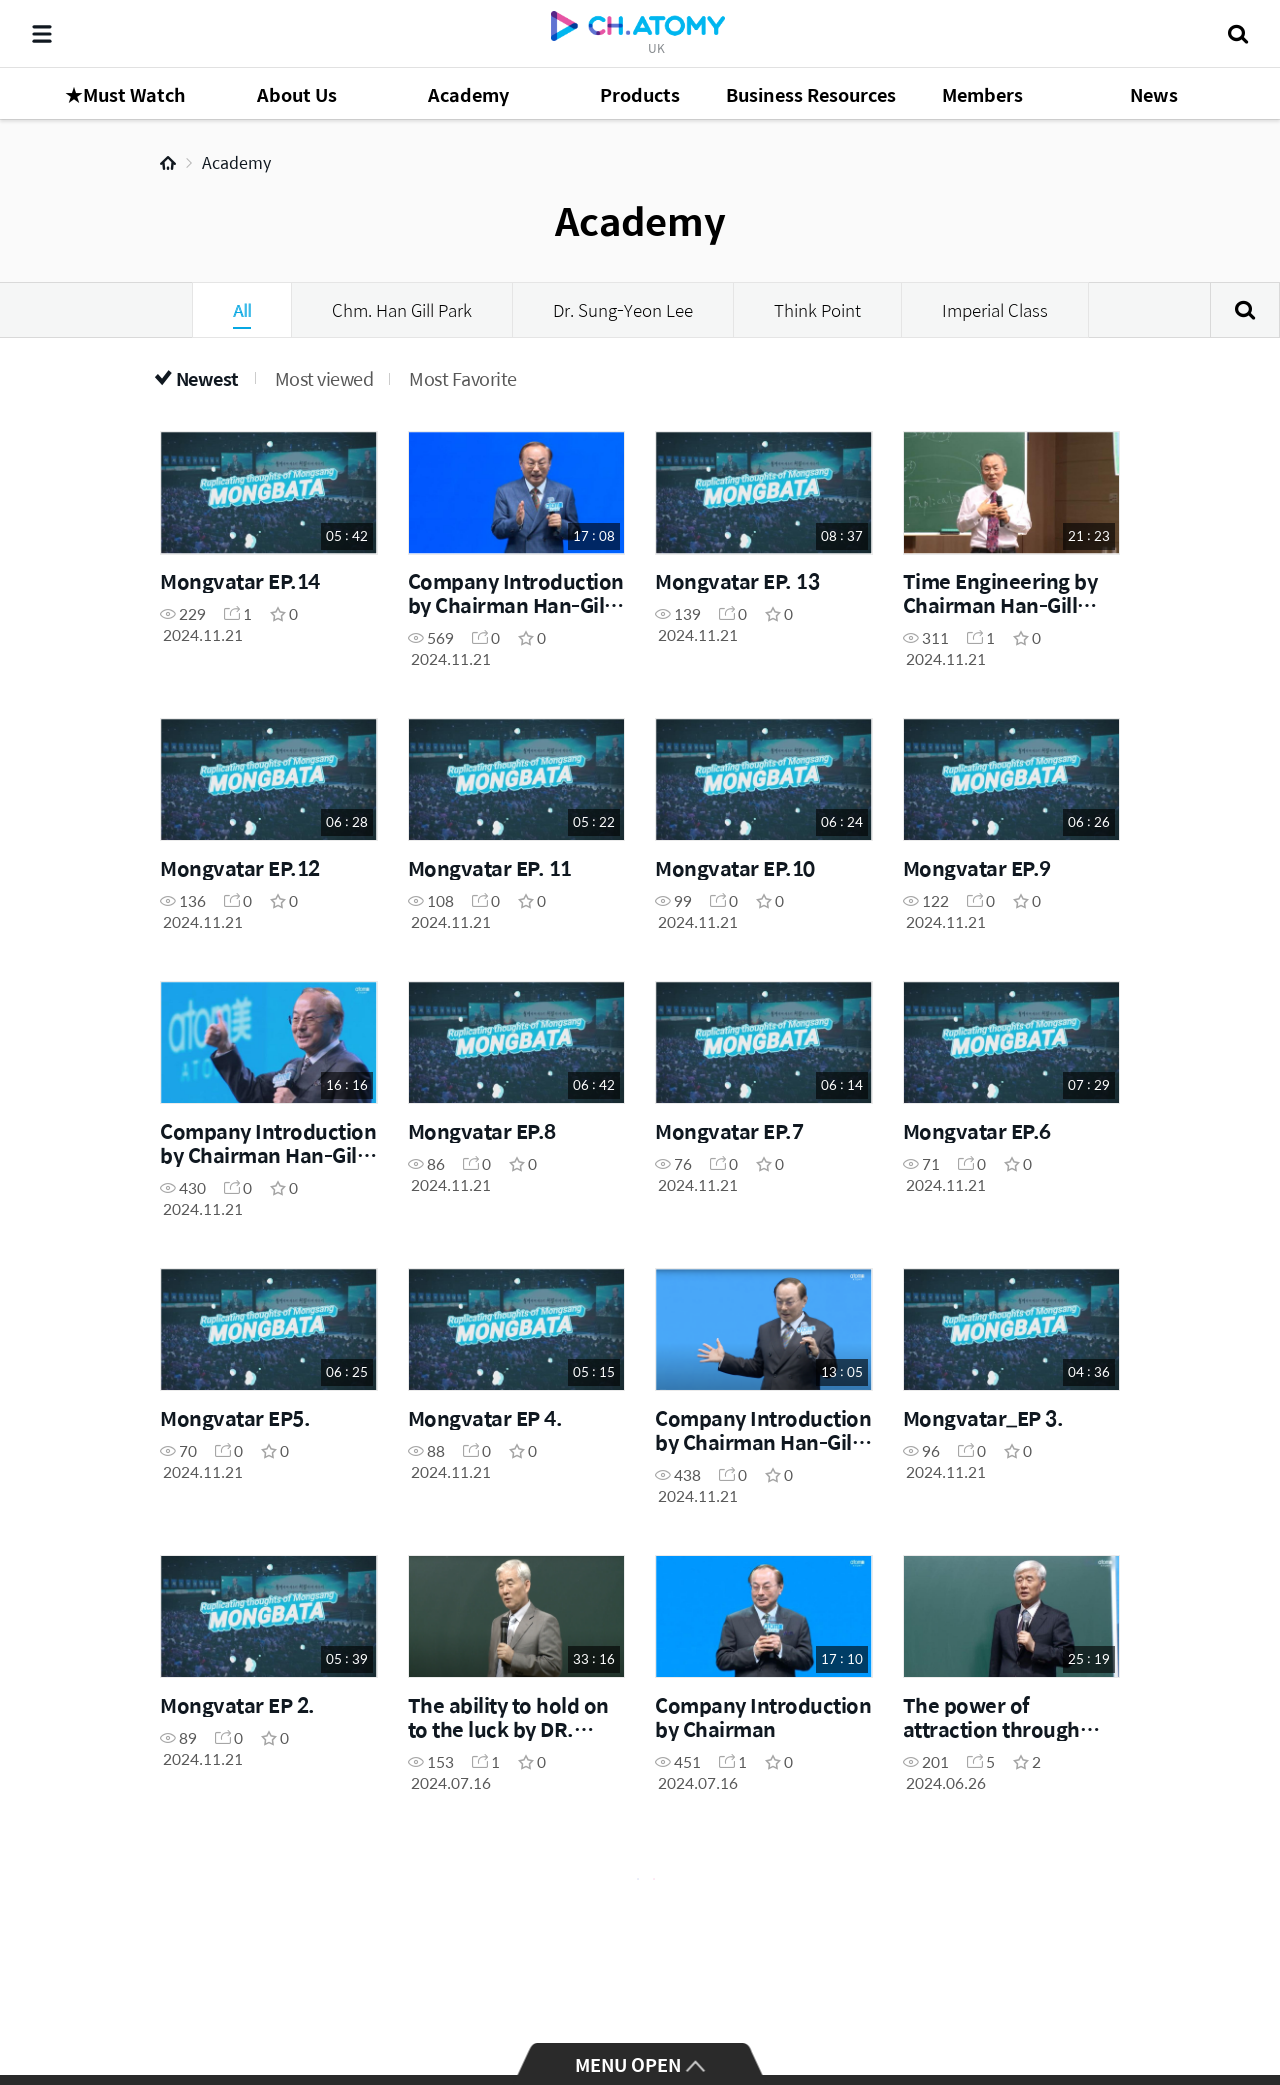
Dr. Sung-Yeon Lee (623, 310)
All (242, 310)
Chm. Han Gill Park (402, 310)
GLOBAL (1236, 1997)
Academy (236, 162)
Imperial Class (995, 310)
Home (168, 163)
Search (1245, 310)
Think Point (817, 310)
